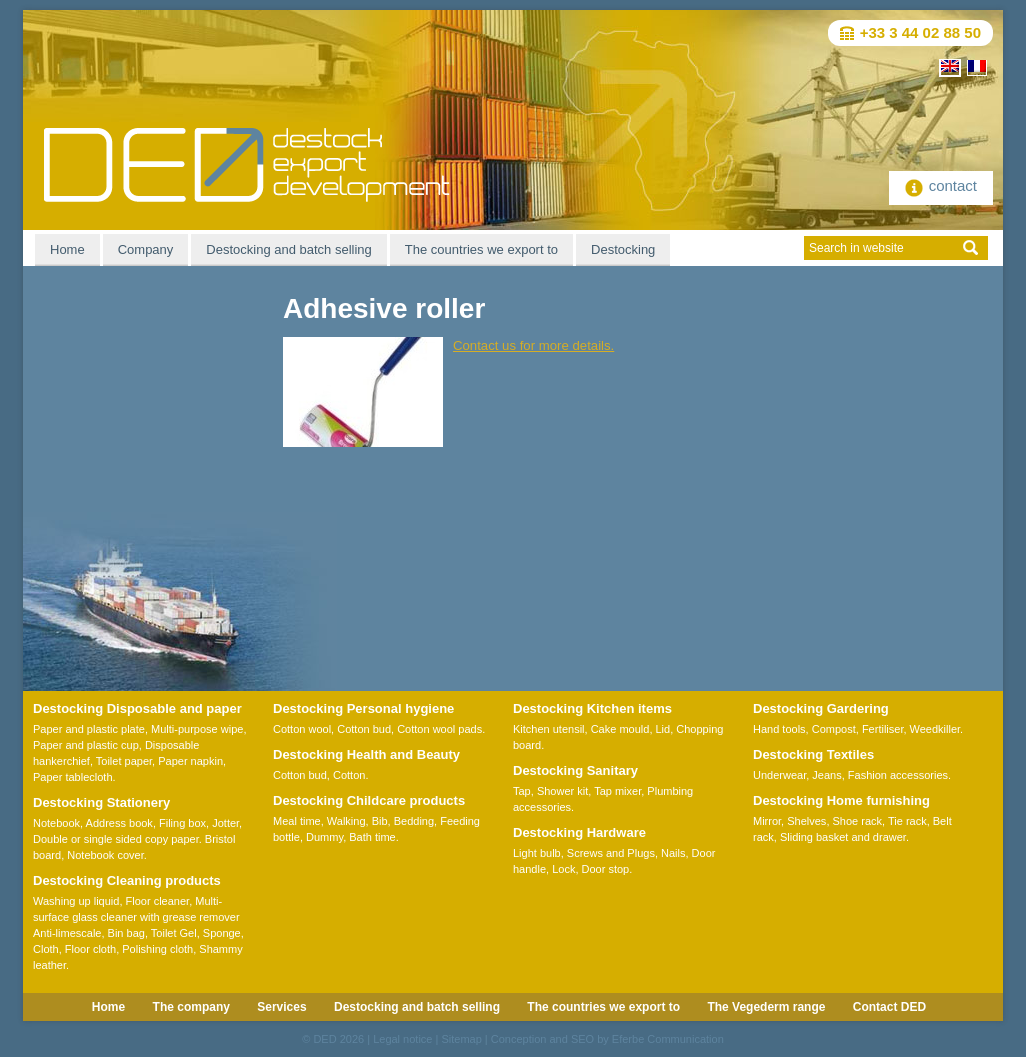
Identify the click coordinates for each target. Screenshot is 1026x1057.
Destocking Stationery (101, 802)
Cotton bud (364, 729)
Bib (380, 821)
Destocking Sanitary (575, 770)
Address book (119, 823)
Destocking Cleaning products (127, 880)
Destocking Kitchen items (592, 708)
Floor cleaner (158, 901)
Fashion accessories (898, 775)
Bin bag (126, 933)
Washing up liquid (76, 901)
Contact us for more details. (533, 345)
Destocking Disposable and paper (137, 708)
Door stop (606, 869)
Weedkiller (935, 729)
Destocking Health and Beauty (366, 754)
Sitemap (461, 1039)
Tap (522, 791)
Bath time (372, 837)
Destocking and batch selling (289, 249)
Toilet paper (124, 761)
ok (970, 247)
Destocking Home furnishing (841, 800)
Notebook (56, 823)
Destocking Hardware (579, 832)
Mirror (767, 821)
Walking (346, 821)
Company (146, 249)
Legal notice (402, 1039)
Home (67, 249)
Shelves (806, 821)
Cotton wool (302, 729)
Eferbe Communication (668, 1039)
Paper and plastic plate (89, 729)
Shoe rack (858, 821)
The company (191, 1007)
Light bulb (537, 853)
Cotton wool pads (439, 729)
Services (281, 1007)
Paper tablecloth (73, 777)
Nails (673, 853)
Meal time (297, 821)
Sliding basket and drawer (843, 837)
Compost (834, 729)
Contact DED (889, 1007)
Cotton (349, 775)
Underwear (779, 775)
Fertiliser (883, 729)
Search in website (856, 248)
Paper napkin (190, 761)
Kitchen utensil (549, 729)
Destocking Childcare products (369, 800)
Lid (663, 729)
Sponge (222, 933)
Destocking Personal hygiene (363, 708)
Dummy (324, 837)
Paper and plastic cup (86, 745)
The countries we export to (481, 249)
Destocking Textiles (813, 754)
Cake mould (620, 729)
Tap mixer (617, 791)
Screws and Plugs (611, 853)
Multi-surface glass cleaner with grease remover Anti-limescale (136, 917)
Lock (563, 869)
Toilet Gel (174, 933)
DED (324, 1039)
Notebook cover (105, 855)
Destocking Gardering (821, 708)
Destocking (623, 249)
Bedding (414, 821)
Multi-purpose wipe (197, 729)
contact (941, 185)
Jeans (826, 775)
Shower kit (562, 791)
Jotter (225, 823)
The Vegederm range (766, 1007)
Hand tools (779, 729)
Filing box (182, 823)
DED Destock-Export (247, 165)
